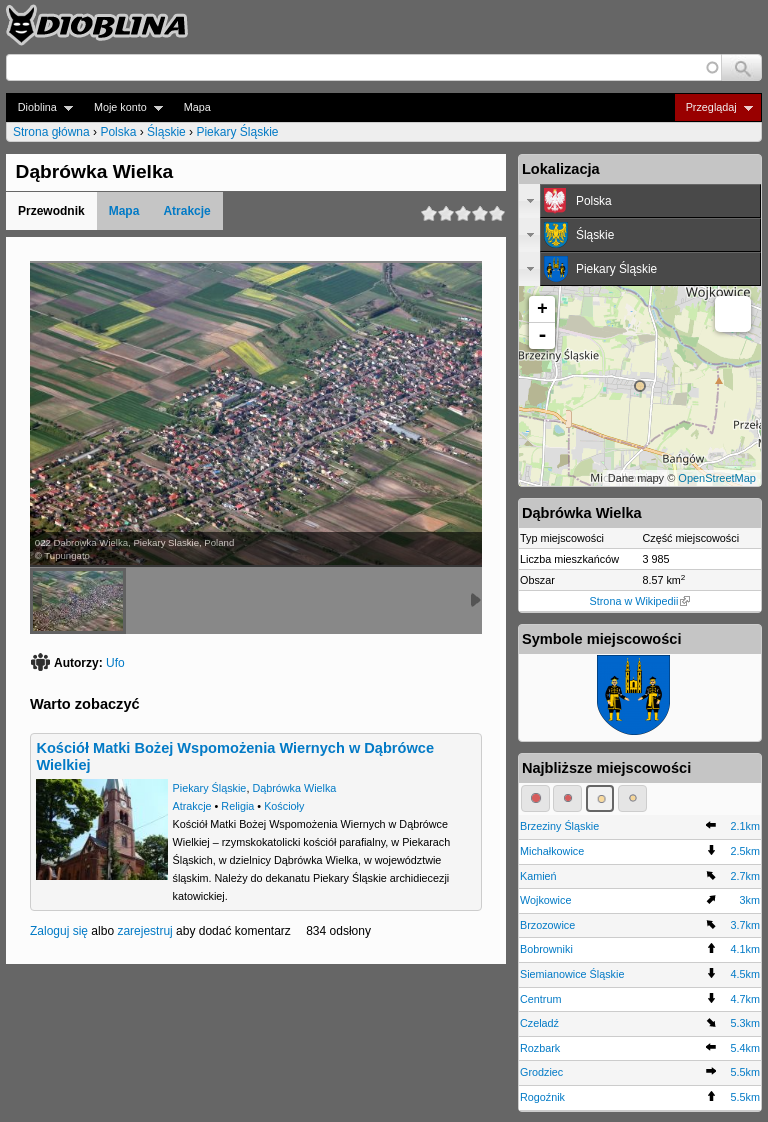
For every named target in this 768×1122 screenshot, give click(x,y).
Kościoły (284, 806)
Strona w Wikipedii (640, 601)
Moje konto (122, 107)
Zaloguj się (59, 931)
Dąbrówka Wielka (294, 788)
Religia (237, 806)
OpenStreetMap (717, 478)
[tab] (640, 201)
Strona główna (51, 132)
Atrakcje (186, 211)
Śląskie (166, 132)
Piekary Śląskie (237, 132)
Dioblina (39, 107)
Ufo (115, 663)
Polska (118, 132)
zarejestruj (144, 931)
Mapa (197, 107)
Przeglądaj (713, 107)
